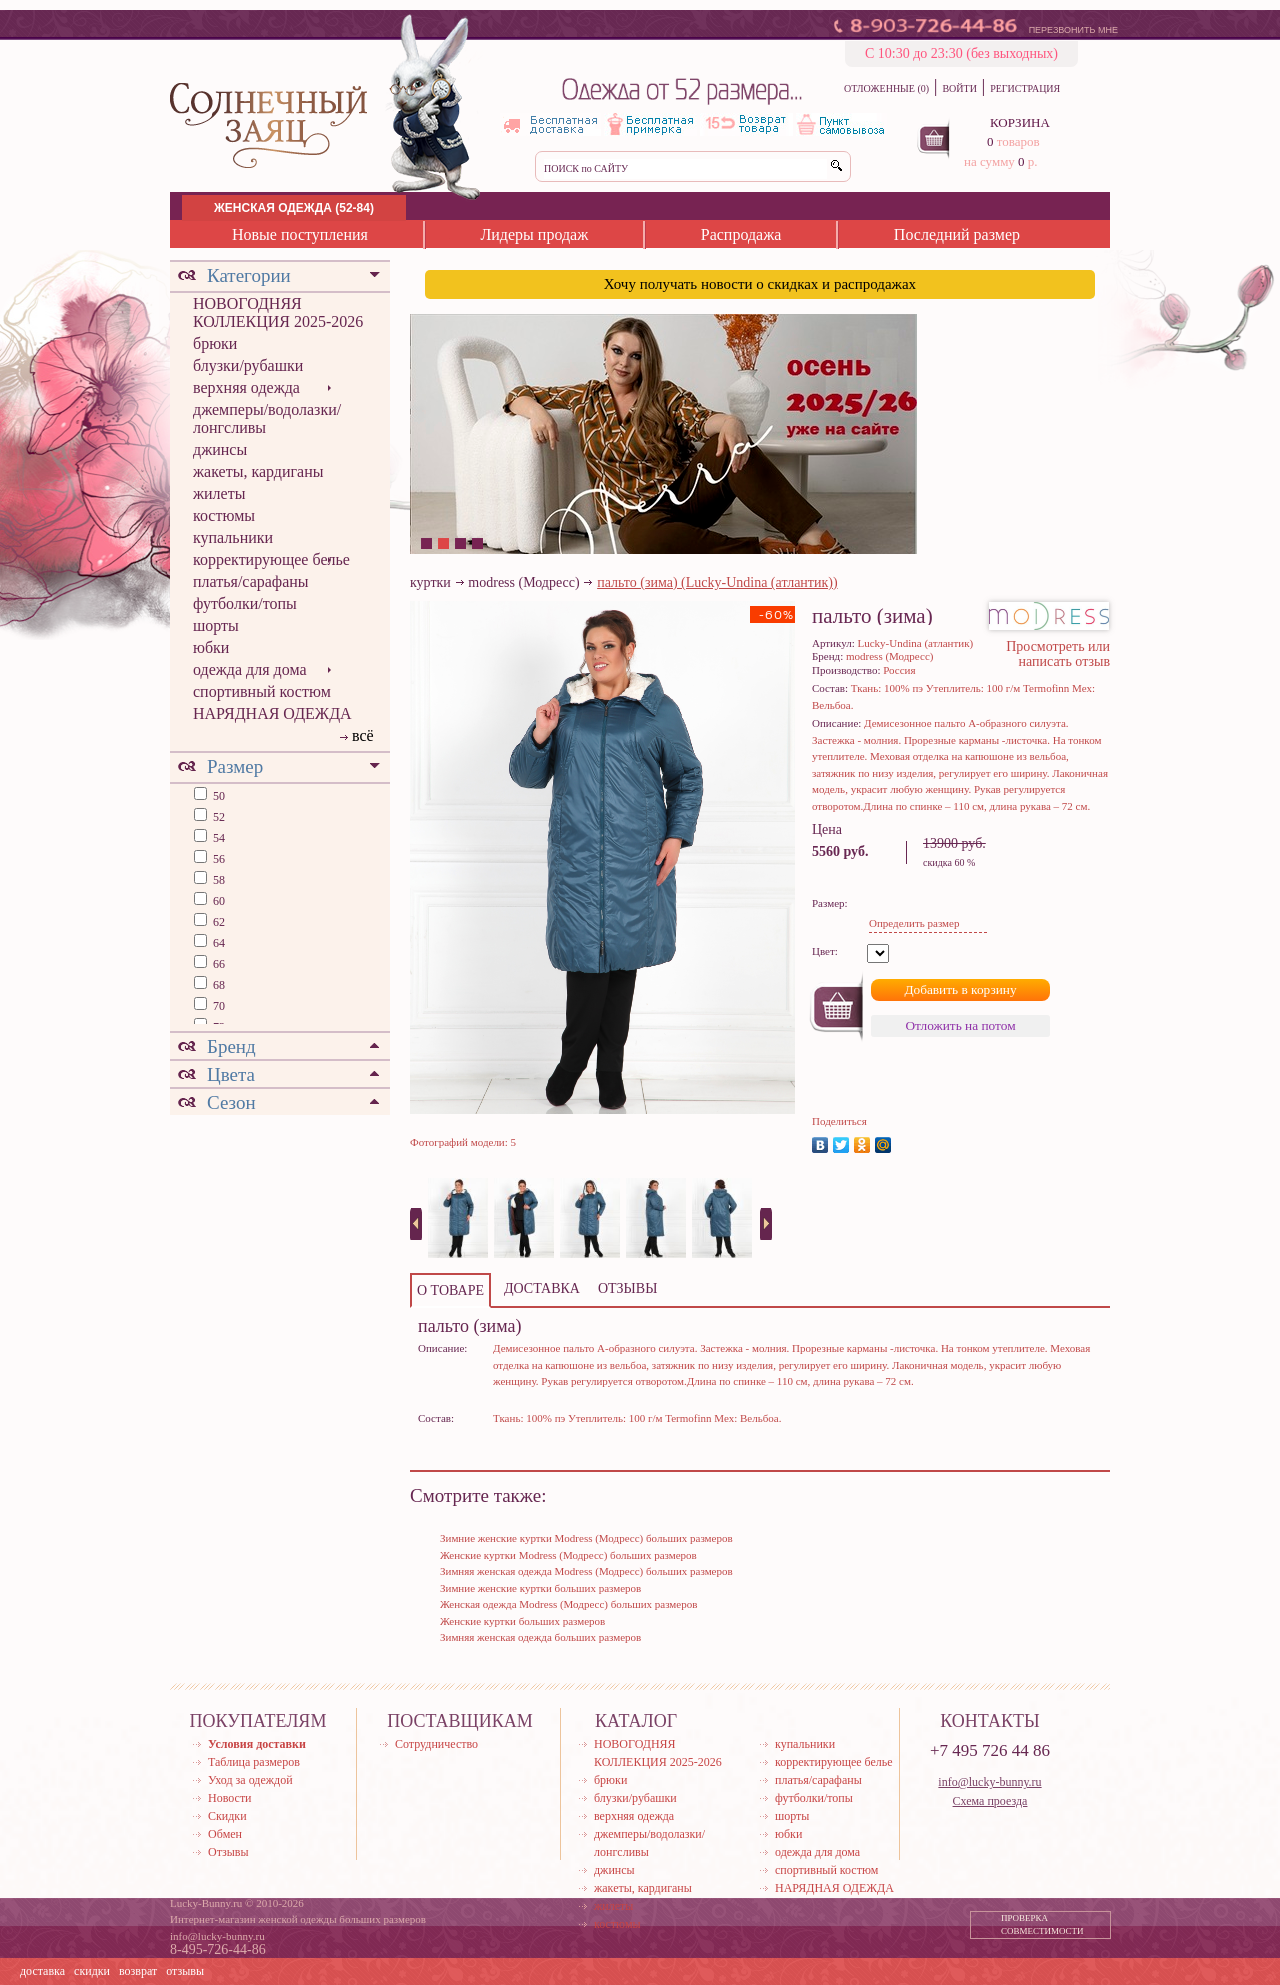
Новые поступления (300, 234)
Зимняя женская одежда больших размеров (540, 1637)
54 (217, 838)
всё (363, 735)
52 (217, 817)
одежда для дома (250, 669)
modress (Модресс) (523, 582)
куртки (430, 582)
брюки (215, 343)
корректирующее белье (271, 559)
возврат (138, 1971)
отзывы (185, 1971)
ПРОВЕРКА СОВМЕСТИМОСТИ (1042, 1925)
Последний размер (957, 234)
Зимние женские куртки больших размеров (540, 1588)
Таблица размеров (254, 1762)
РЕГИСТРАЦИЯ (1025, 88)
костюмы (224, 515)
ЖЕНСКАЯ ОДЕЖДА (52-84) (294, 208)
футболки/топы (245, 603)
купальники (233, 537)
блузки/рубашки (248, 365)
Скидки (227, 1816)
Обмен (225, 1834)
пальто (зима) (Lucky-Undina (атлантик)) (717, 582)
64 (217, 943)
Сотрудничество (436, 1744)
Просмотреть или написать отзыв (1058, 654)
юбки (211, 647)
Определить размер (914, 923)
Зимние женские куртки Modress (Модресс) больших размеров (586, 1538)
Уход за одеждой (250, 1780)
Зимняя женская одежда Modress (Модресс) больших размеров (586, 1571)
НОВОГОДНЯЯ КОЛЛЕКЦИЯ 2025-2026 (278, 312)
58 (217, 880)
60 (217, 901)
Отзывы (228, 1852)
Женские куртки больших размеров (522, 1621)
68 (217, 985)
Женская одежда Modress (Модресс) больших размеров (568, 1604)
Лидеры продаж (534, 234)
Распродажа (741, 234)
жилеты (219, 493)
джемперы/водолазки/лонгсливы (267, 418)
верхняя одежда (246, 387)
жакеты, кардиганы (258, 471)
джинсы (220, 449)
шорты (216, 625)
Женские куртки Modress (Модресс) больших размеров (568, 1555)
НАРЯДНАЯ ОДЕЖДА (272, 713)
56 (217, 859)
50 (217, 796)
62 (217, 922)
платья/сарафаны (251, 581)
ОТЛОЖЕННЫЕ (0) (886, 88)
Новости (230, 1798)
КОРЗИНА (1020, 122)
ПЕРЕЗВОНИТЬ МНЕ (1073, 30)
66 (217, 964)
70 (217, 1006)
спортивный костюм (262, 691)
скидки (92, 1971)
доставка (42, 1971)
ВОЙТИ (959, 88)
